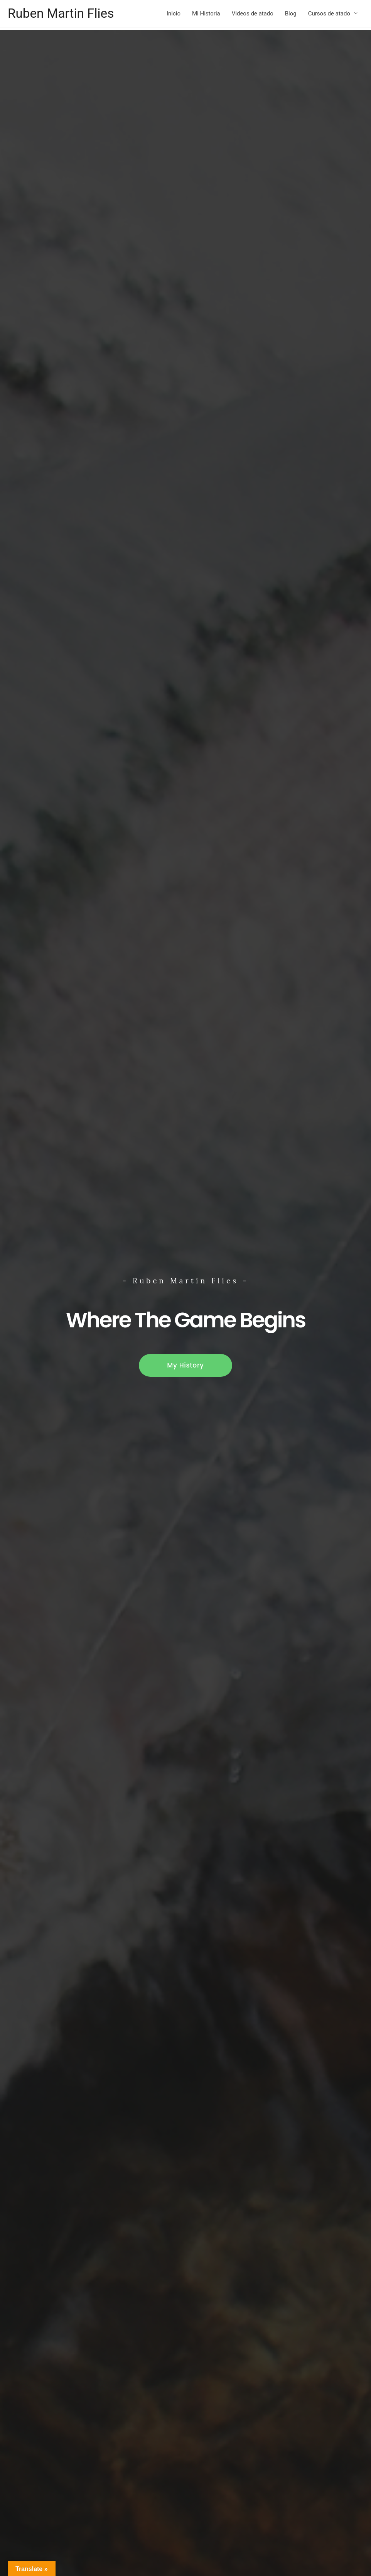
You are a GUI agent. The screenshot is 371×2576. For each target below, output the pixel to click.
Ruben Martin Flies (64, 14)
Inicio (173, 13)
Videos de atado (252, 13)
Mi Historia (206, 13)
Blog (291, 13)
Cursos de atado (329, 13)
